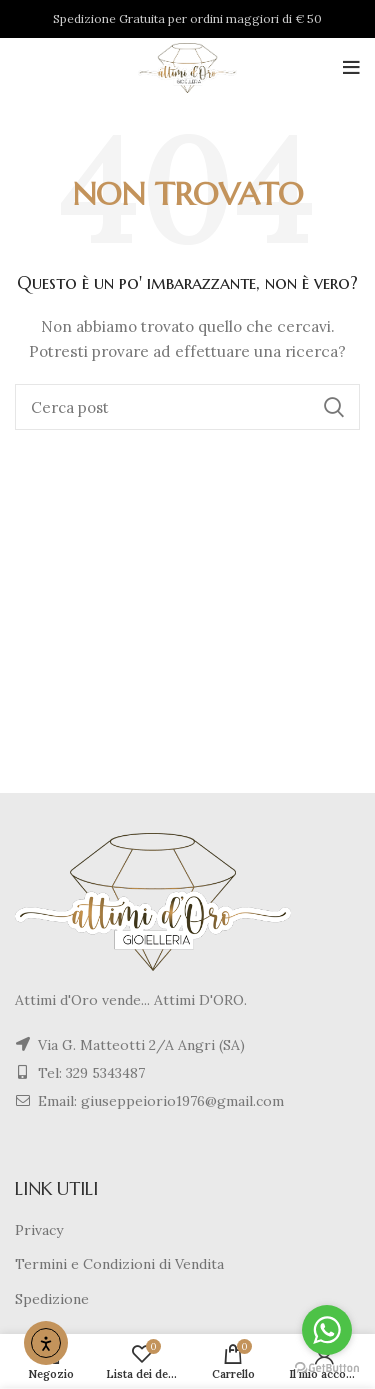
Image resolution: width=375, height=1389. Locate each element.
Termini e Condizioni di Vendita (119, 1264)
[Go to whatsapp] (327, 1330)
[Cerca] (187, 407)
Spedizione (52, 1299)
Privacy (39, 1230)
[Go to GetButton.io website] (327, 1368)
